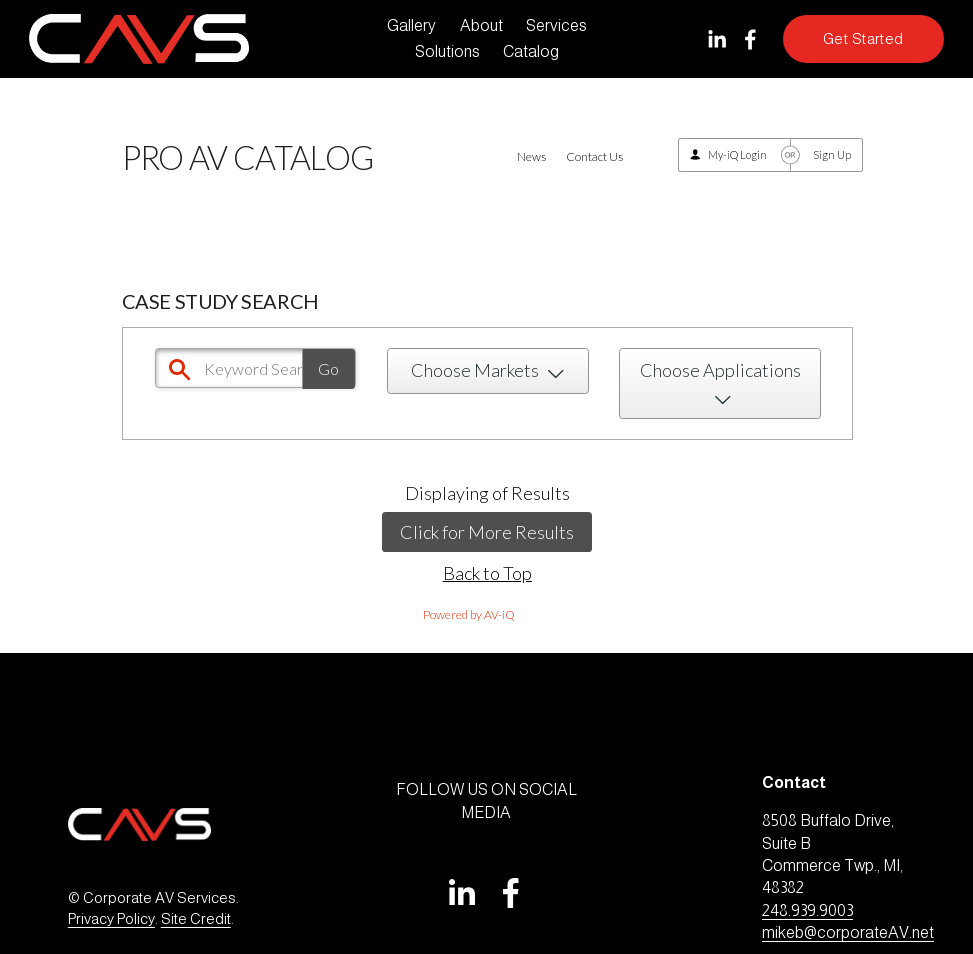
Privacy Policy (111, 919)
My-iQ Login (737, 154)
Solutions (447, 51)
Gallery (411, 25)
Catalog (531, 51)
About (481, 25)
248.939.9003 (807, 910)
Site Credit (196, 919)
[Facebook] (750, 39)
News (531, 156)
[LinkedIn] (716, 39)
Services (556, 25)
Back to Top (487, 573)
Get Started (863, 39)
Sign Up (832, 154)
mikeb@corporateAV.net (848, 932)
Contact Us (594, 156)
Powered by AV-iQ (469, 614)
